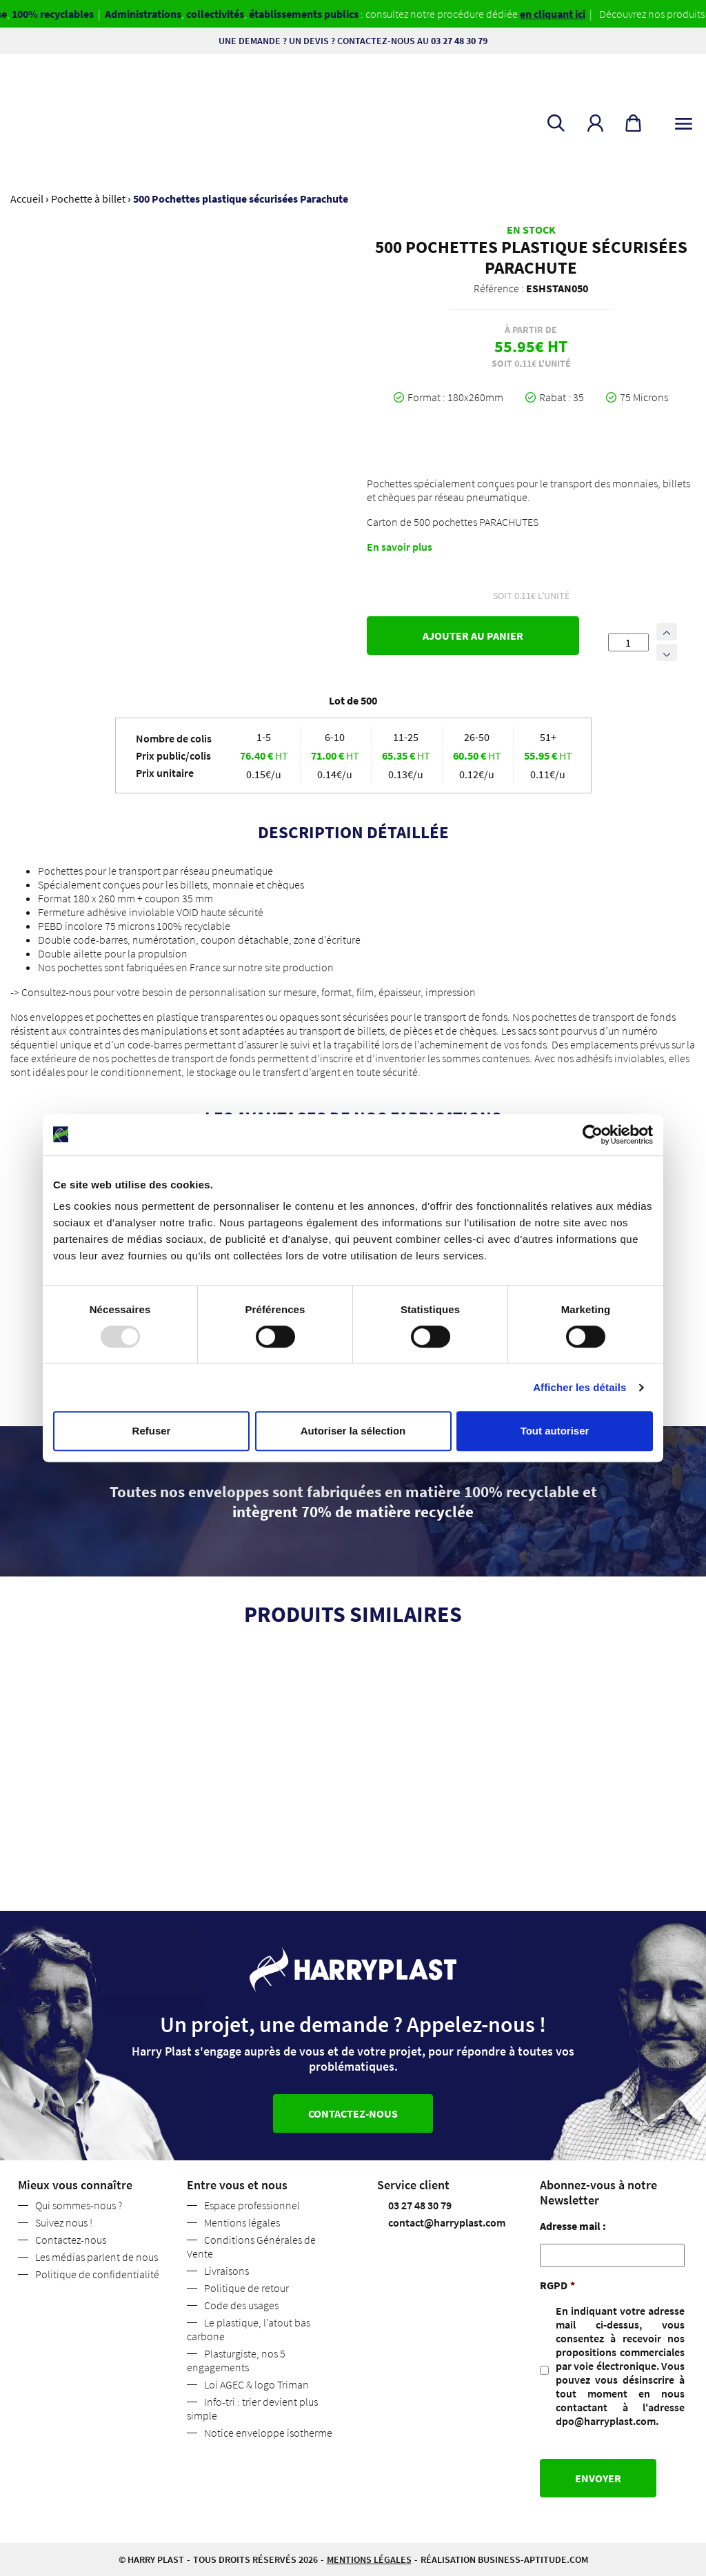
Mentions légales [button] (369, 2559)
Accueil (26, 198)
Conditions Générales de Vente (251, 2246)
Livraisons (226, 2271)
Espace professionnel (252, 2205)
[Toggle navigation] (684, 121)
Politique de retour (246, 2288)
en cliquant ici (563, 14)
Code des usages (241, 2305)
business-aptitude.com (533, 2559)
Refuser (151, 1431)
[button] (595, 123)
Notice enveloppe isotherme (268, 2433)
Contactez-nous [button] (353, 2113)
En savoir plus (399, 547)
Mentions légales (242, 2222)
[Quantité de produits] (628, 642)
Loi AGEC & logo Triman (256, 2384)
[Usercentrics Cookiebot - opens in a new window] (592, 1134)
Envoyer (598, 2478)
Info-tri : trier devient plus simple (252, 2408)
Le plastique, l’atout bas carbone (248, 2329)
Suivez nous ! (63, 2222)
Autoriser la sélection (353, 1431)
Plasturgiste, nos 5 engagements (236, 2360)
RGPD (557, 2285)
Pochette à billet (88, 198)
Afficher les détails (579, 1387)
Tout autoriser (555, 1431)
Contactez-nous (70, 2240)
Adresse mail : (573, 2226)
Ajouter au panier (473, 635)
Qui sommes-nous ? (78, 2205)
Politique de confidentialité (97, 2274)
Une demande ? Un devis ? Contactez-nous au (353, 40)
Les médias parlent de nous (96, 2257)
